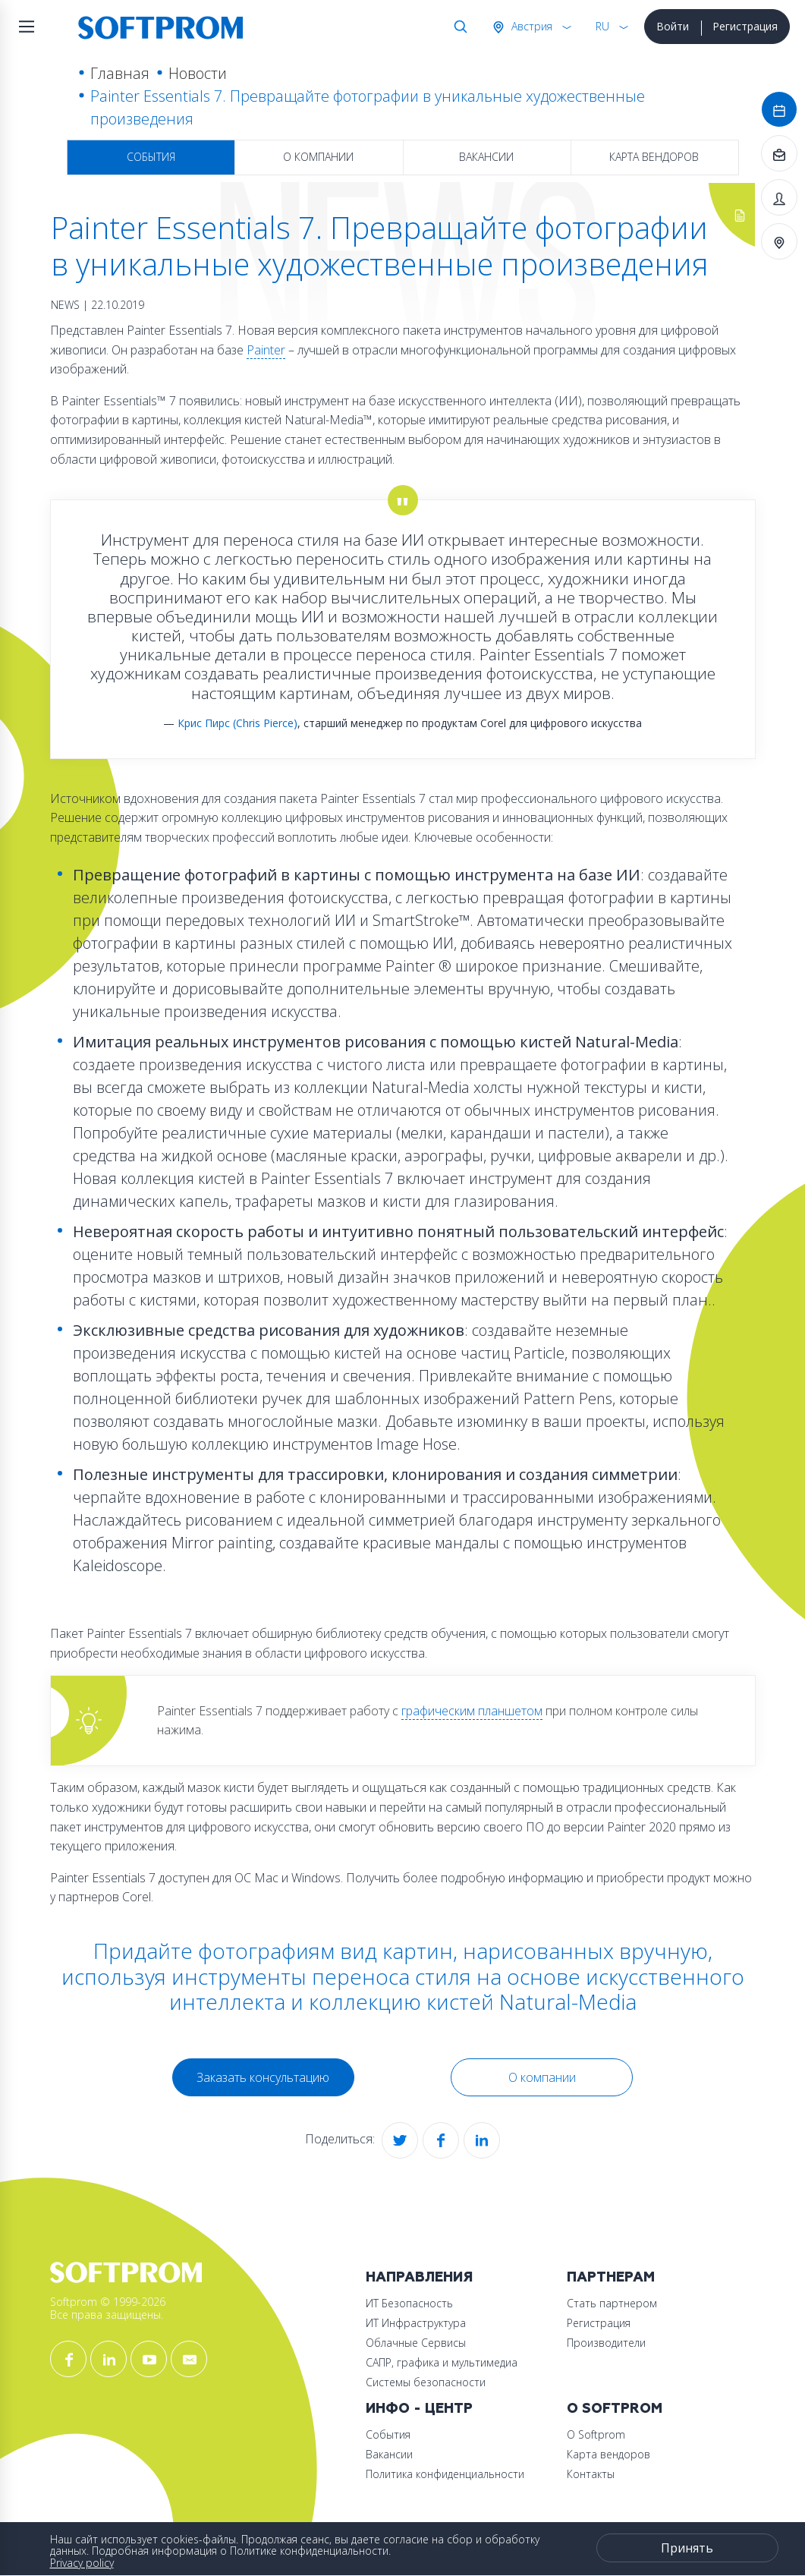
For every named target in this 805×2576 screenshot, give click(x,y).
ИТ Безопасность (409, 2303)
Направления (419, 2277)
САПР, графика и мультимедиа (441, 2362)
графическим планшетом (471, 1710)
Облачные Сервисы (416, 2342)
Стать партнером (612, 2303)
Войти (672, 26)
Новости (197, 73)
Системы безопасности (426, 2382)
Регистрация (745, 26)
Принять (687, 2548)
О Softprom (614, 2408)
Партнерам (611, 2277)
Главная (119, 73)
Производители (606, 2342)
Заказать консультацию (263, 2077)
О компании (318, 157)
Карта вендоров (654, 157)
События (151, 157)
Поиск (457, 27)
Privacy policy (82, 2563)
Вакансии (486, 157)
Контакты (591, 2474)
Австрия (530, 26)
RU (602, 26)
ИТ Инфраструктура (416, 2323)
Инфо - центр (419, 2408)
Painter (266, 350)
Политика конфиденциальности (445, 2474)
